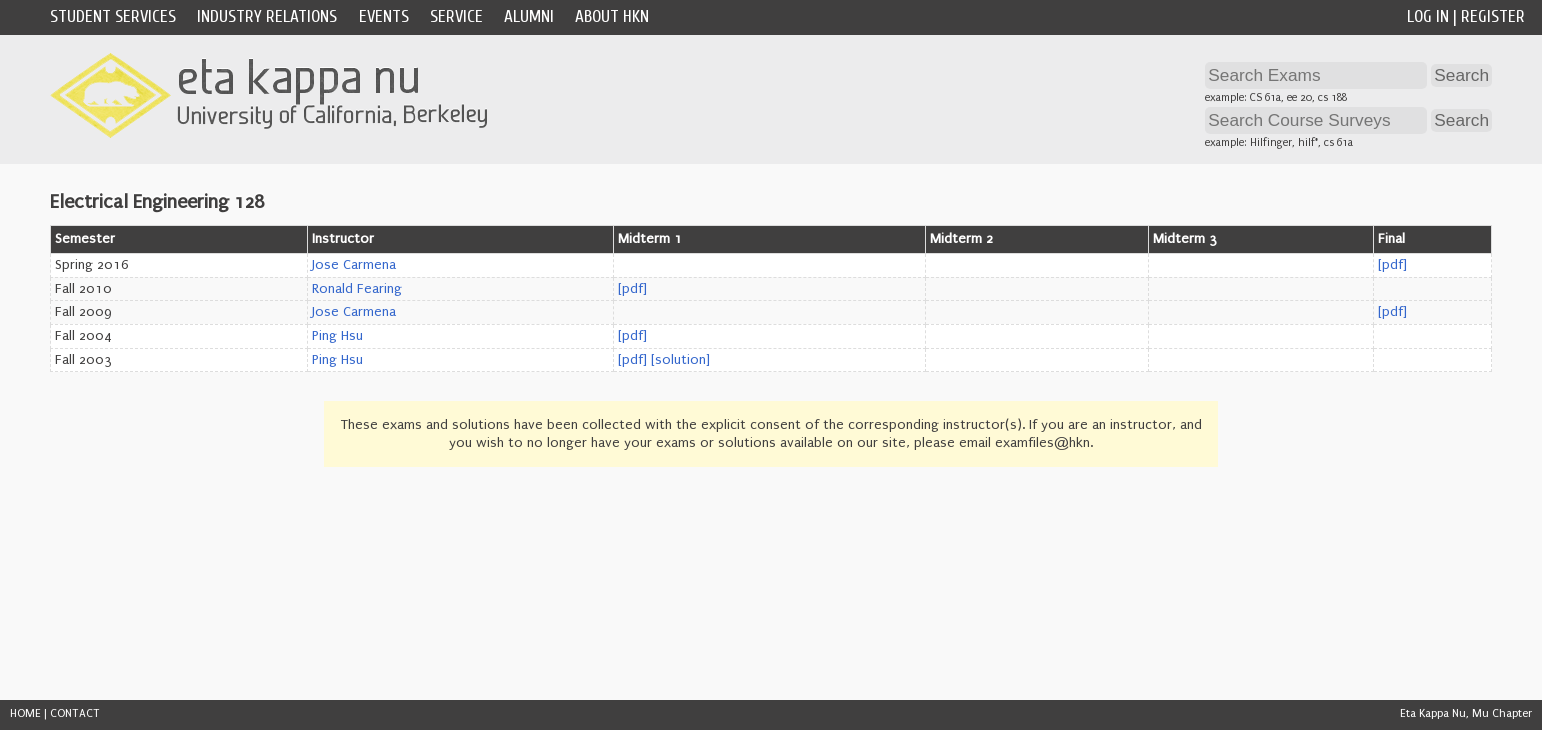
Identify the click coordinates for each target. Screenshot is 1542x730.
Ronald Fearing (357, 289)
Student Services (113, 16)
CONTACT (75, 713)
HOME (25, 713)
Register (1493, 16)
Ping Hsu (337, 336)
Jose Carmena (354, 265)
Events (384, 16)
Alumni (529, 16)
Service (456, 16)
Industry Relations (267, 16)
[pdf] (1392, 265)
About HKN (612, 16)
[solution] (680, 360)
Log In (1428, 16)
